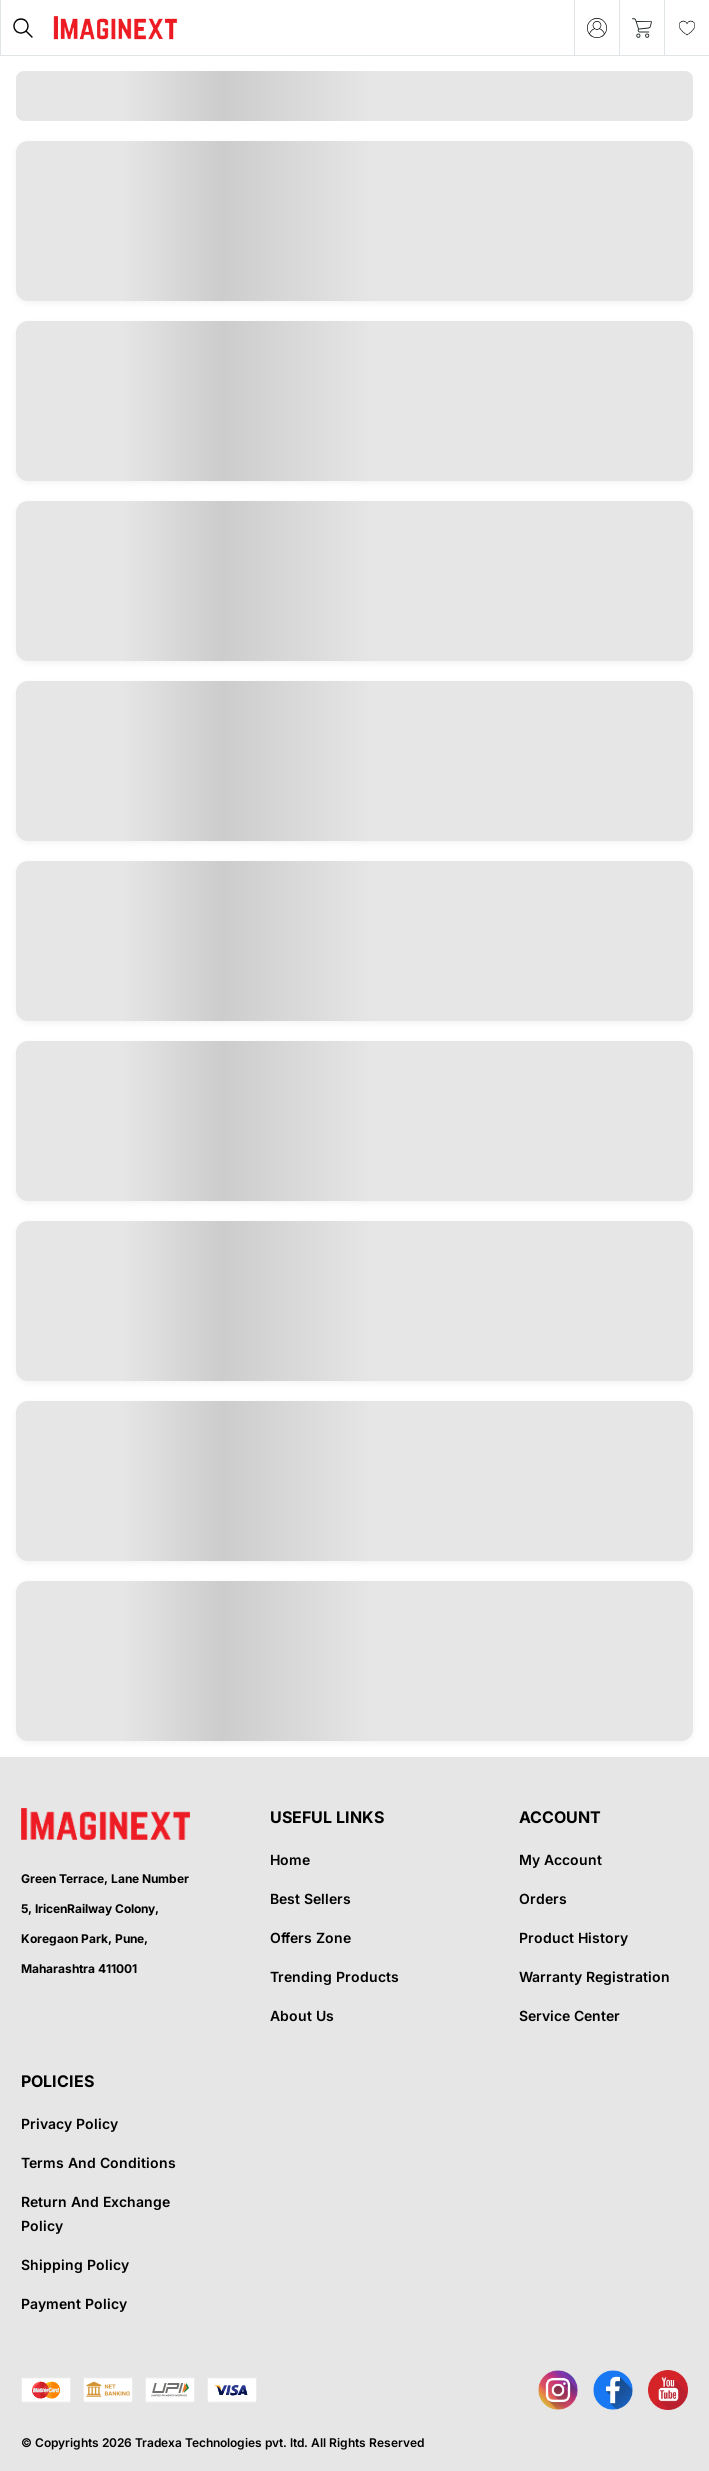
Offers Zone (310, 1937)
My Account (560, 1859)
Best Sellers (310, 1898)
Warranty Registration (594, 1976)
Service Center (569, 2015)
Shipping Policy (75, 2264)
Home (290, 1859)
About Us (302, 2015)
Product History (573, 1937)
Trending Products (334, 1976)
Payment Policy (74, 2303)
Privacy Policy (69, 2123)
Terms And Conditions (98, 2162)
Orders (543, 1898)
